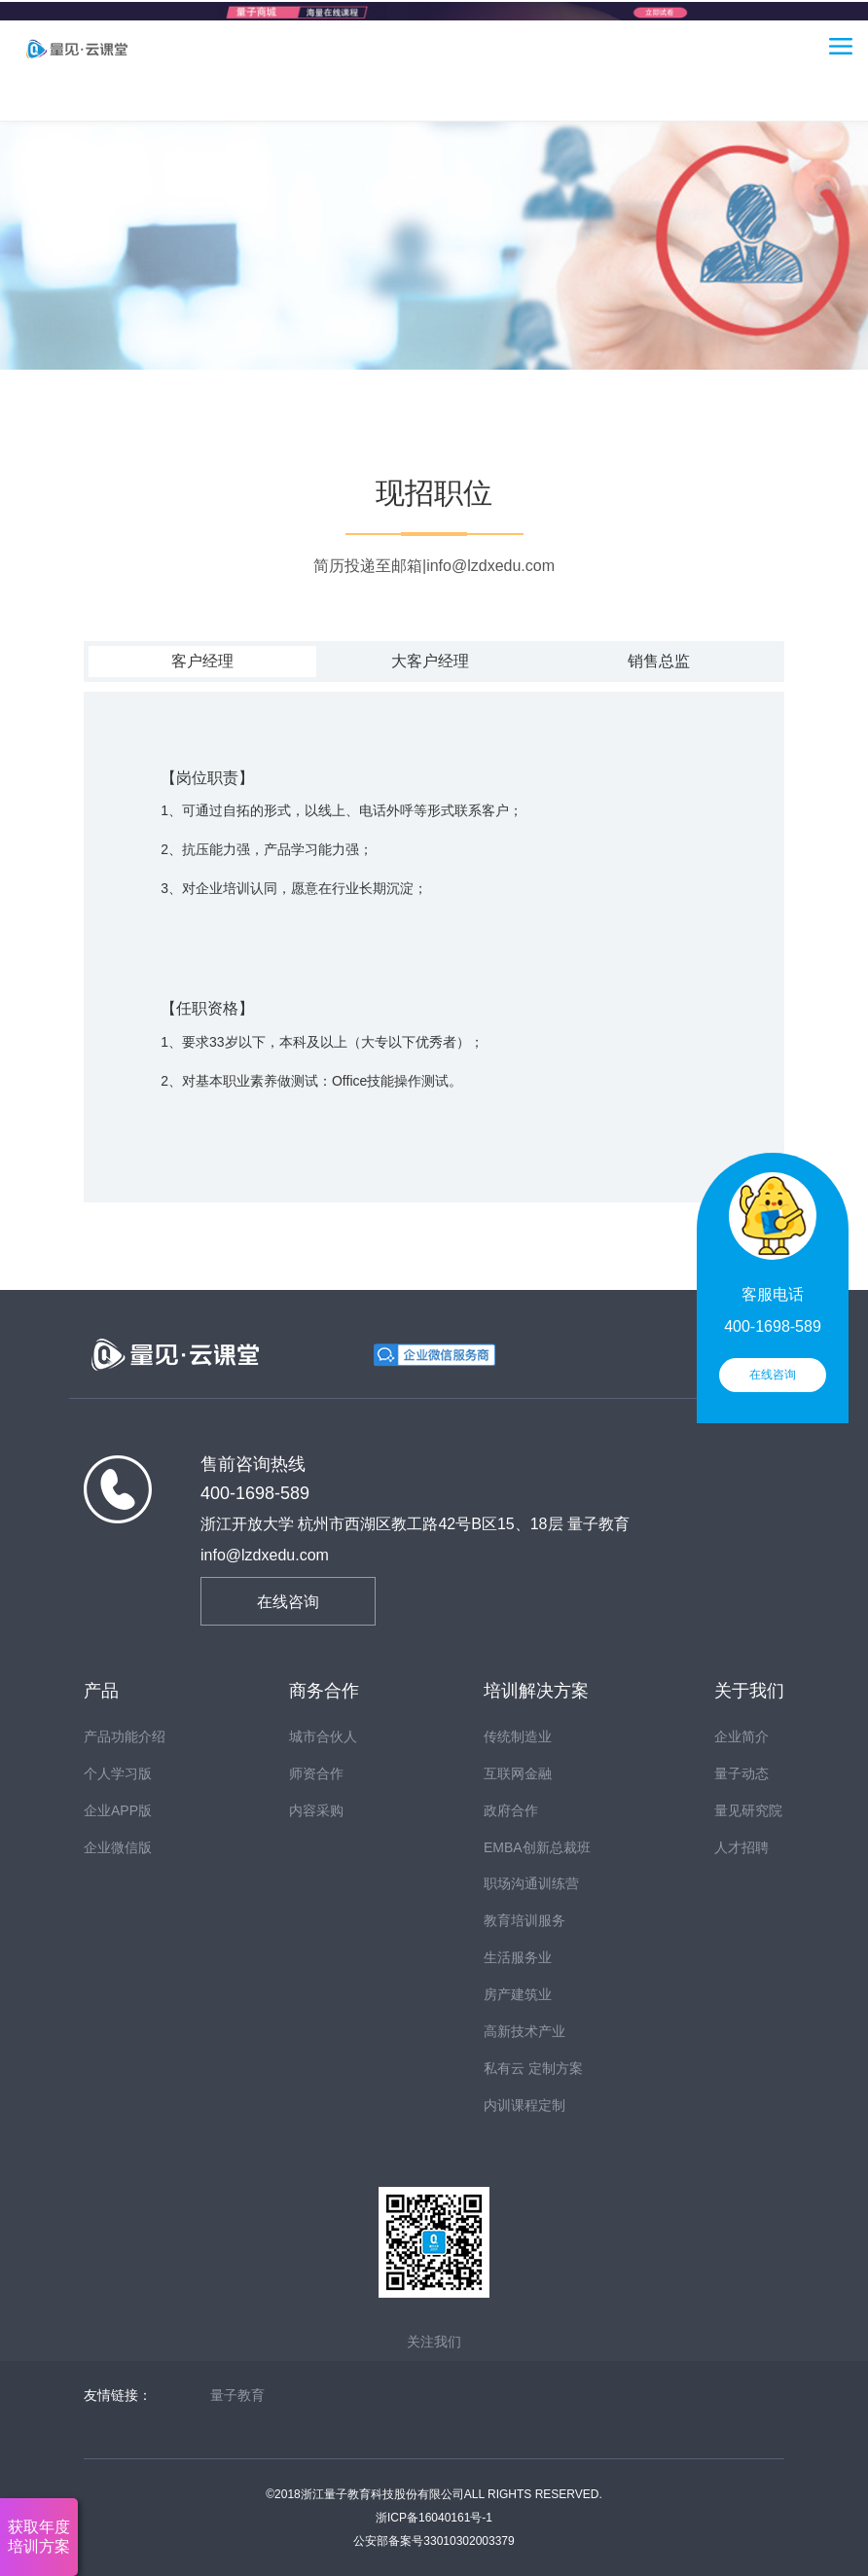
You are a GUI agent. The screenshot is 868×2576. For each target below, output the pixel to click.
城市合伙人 (323, 1736)
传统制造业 (518, 1736)
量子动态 (741, 1773)
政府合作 (511, 1810)
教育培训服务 (524, 1920)
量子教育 (237, 2395)
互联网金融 (518, 1773)
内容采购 (316, 1810)
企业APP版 (118, 1810)
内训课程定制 (524, 2105)
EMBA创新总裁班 (537, 1847)
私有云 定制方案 (533, 2068)
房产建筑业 (518, 1994)
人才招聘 (741, 1847)
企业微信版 (118, 1847)
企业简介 (741, 1736)
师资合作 (316, 1773)
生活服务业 (518, 1957)
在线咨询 (288, 1601)
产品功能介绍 (124, 1736)
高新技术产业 (524, 2031)
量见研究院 (748, 1810)
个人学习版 (118, 1773)
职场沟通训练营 (531, 1883)
